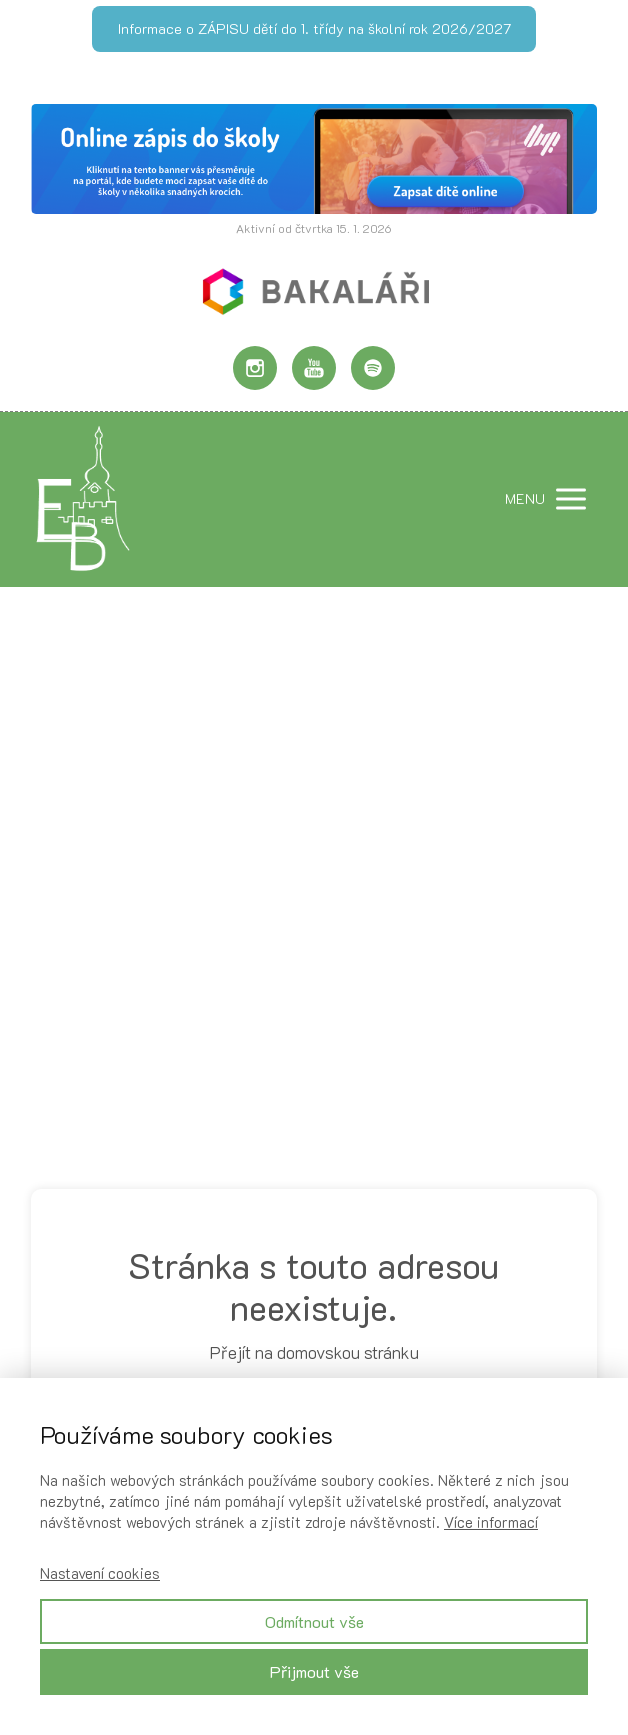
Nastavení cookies (100, 1573)
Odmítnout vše (314, 1621)
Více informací (491, 1522)
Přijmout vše (314, 1671)
